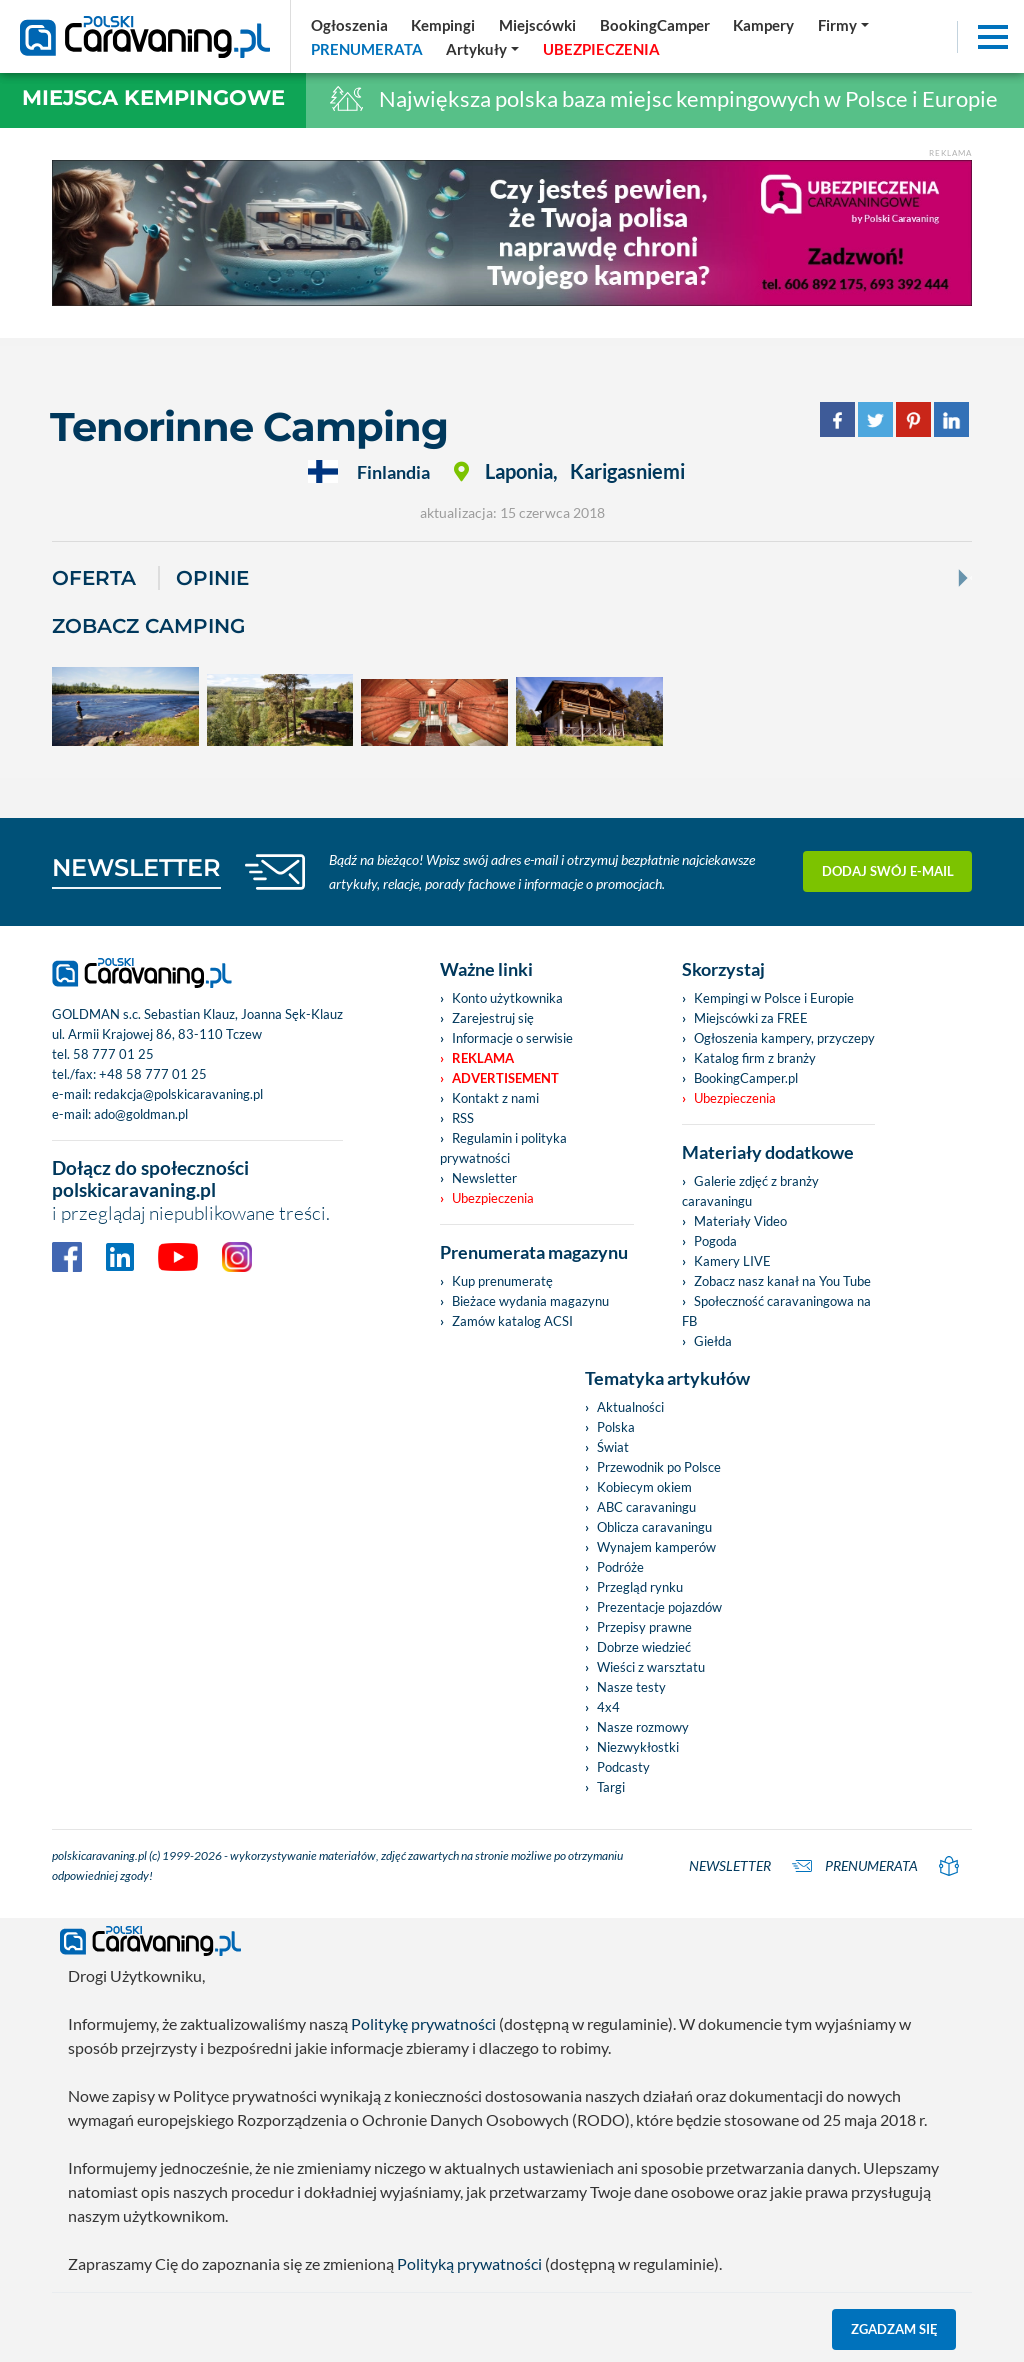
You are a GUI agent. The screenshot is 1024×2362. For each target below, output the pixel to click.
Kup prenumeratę (502, 1281)
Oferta (94, 578)
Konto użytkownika (507, 998)
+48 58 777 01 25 (153, 1074)
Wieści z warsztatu (651, 1667)
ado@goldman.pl (141, 1114)
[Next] (961, 578)
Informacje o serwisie (512, 1038)
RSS (463, 1118)
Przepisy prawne (644, 1627)
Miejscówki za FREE (751, 1018)
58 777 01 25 (113, 1054)
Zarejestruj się (493, 1018)
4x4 (608, 1707)
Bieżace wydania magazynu (530, 1301)
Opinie (212, 578)
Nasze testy (631, 1687)
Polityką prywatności (469, 2263)
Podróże (620, 1567)
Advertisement (505, 1078)
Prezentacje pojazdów (659, 1607)
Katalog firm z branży (755, 1058)
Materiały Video (740, 1221)
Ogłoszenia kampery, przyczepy (784, 1038)
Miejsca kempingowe (153, 97)
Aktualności (630, 1407)
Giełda (713, 1341)
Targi (611, 1787)
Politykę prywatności (423, 2023)
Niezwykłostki (638, 1747)
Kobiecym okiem (644, 1487)
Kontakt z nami (495, 1098)
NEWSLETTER (136, 867)
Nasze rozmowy (643, 1727)
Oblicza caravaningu (654, 1527)
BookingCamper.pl (746, 1078)
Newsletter (484, 1178)
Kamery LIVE (732, 1261)
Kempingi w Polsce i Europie (774, 998)
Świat (613, 1447)
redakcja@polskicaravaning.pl (178, 1094)
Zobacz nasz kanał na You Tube (782, 1281)
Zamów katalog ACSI (512, 1321)
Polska (616, 1427)
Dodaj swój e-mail (888, 871)
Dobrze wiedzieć (644, 1647)
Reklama (483, 1058)
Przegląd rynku (640, 1587)
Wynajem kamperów (656, 1547)
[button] (483, 49)
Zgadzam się (894, 2329)
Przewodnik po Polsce (659, 1467)
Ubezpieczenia (493, 1198)
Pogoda (715, 1241)
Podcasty (623, 1767)
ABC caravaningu (646, 1507)
